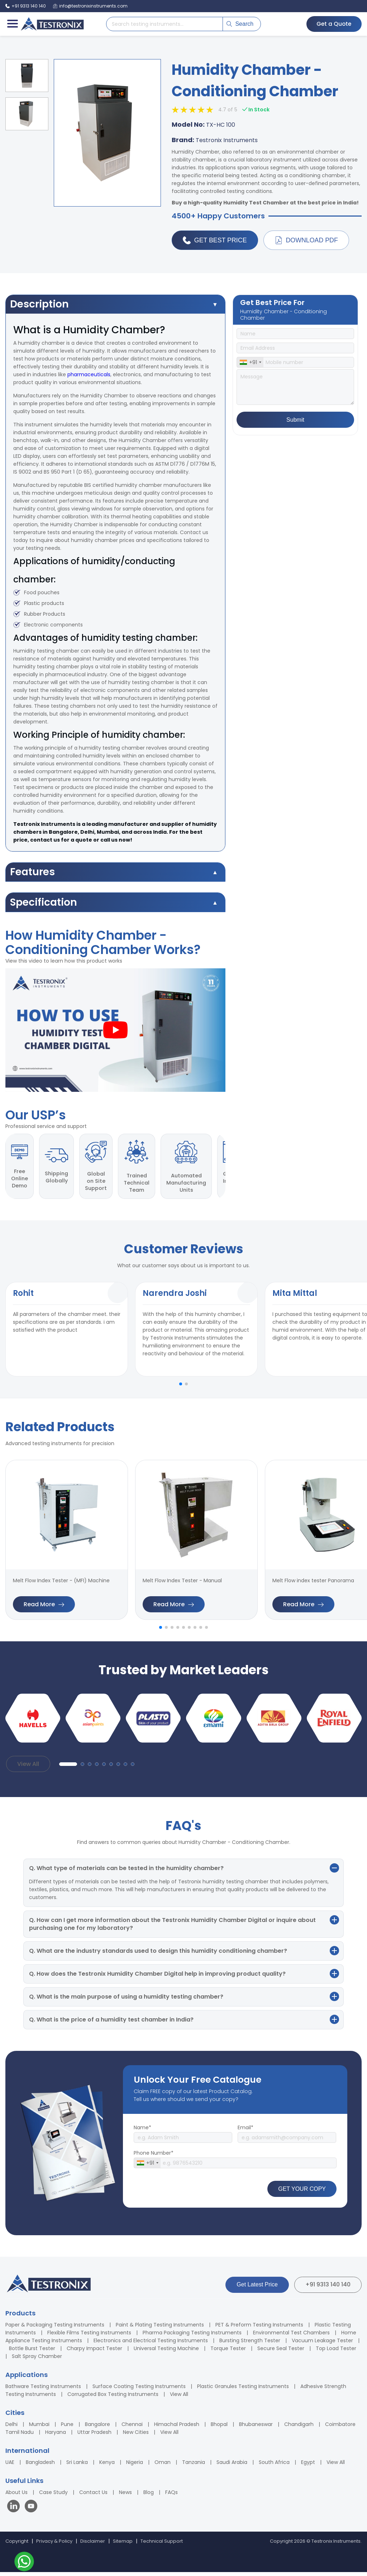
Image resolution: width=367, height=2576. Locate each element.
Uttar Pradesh (94, 2436)
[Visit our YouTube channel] (31, 2511)
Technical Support (161, 2545)
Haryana (55, 2436)
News (125, 2496)
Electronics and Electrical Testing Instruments (151, 2344)
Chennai (132, 2428)
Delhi (11, 2428)
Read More (44, 1608)
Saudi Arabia (231, 2466)
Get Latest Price (257, 2288)
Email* (245, 2131)
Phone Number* (153, 2157)
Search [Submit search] (240, 24)
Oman (162, 2466)
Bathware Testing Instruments (43, 2390)
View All (28, 1767)
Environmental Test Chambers (291, 2336)
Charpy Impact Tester (94, 2352)
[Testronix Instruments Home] (52, 24)
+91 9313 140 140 (328, 2288)
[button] (180, 1387)
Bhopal (219, 2428)
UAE (9, 2466)
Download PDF (307, 240)
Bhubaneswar (256, 2428)
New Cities (136, 2436)
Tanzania (193, 2466)
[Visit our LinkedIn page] (15, 2511)
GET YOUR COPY (302, 2192)
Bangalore (97, 2428)
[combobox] (250, 363)
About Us (16, 2496)
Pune (67, 2428)
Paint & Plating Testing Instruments (160, 2328)
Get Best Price (215, 240)
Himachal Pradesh (176, 2428)
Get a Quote (333, 24)
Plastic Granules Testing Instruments (243, 2390)
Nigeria (134, 2466)
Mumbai (39, 2428)
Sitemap (123, 2545)
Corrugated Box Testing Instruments (112, 2398)
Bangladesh (40, 2466)
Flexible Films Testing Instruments (89, 2336)
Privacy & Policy (54, 2545)
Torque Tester (228, 2352)
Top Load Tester (336, 2352)
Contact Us (93, 2496)
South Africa (274, 2466)
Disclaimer (92, 2545)
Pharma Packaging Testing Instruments (192, 2336)
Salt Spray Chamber (37, 2360)
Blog (148, 2496)
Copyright (16, 2545)
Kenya (107, 2466)
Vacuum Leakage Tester (322, 2344)
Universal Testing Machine (166, 2352)
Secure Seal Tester (280, 2352)
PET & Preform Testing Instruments (259, 2328)
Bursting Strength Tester (249, 2344)
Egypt (308, 2466)
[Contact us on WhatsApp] (24, 2562)
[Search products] (164, 24)
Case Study (53, 2496)
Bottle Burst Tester (32, 2352)
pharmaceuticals (88, 374)
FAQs (171, 2496)
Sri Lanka (77, 2466)
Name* (142, 2131)
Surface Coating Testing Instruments (139, 2390)
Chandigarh (299, 2428)
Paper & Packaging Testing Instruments (54, 2328)
